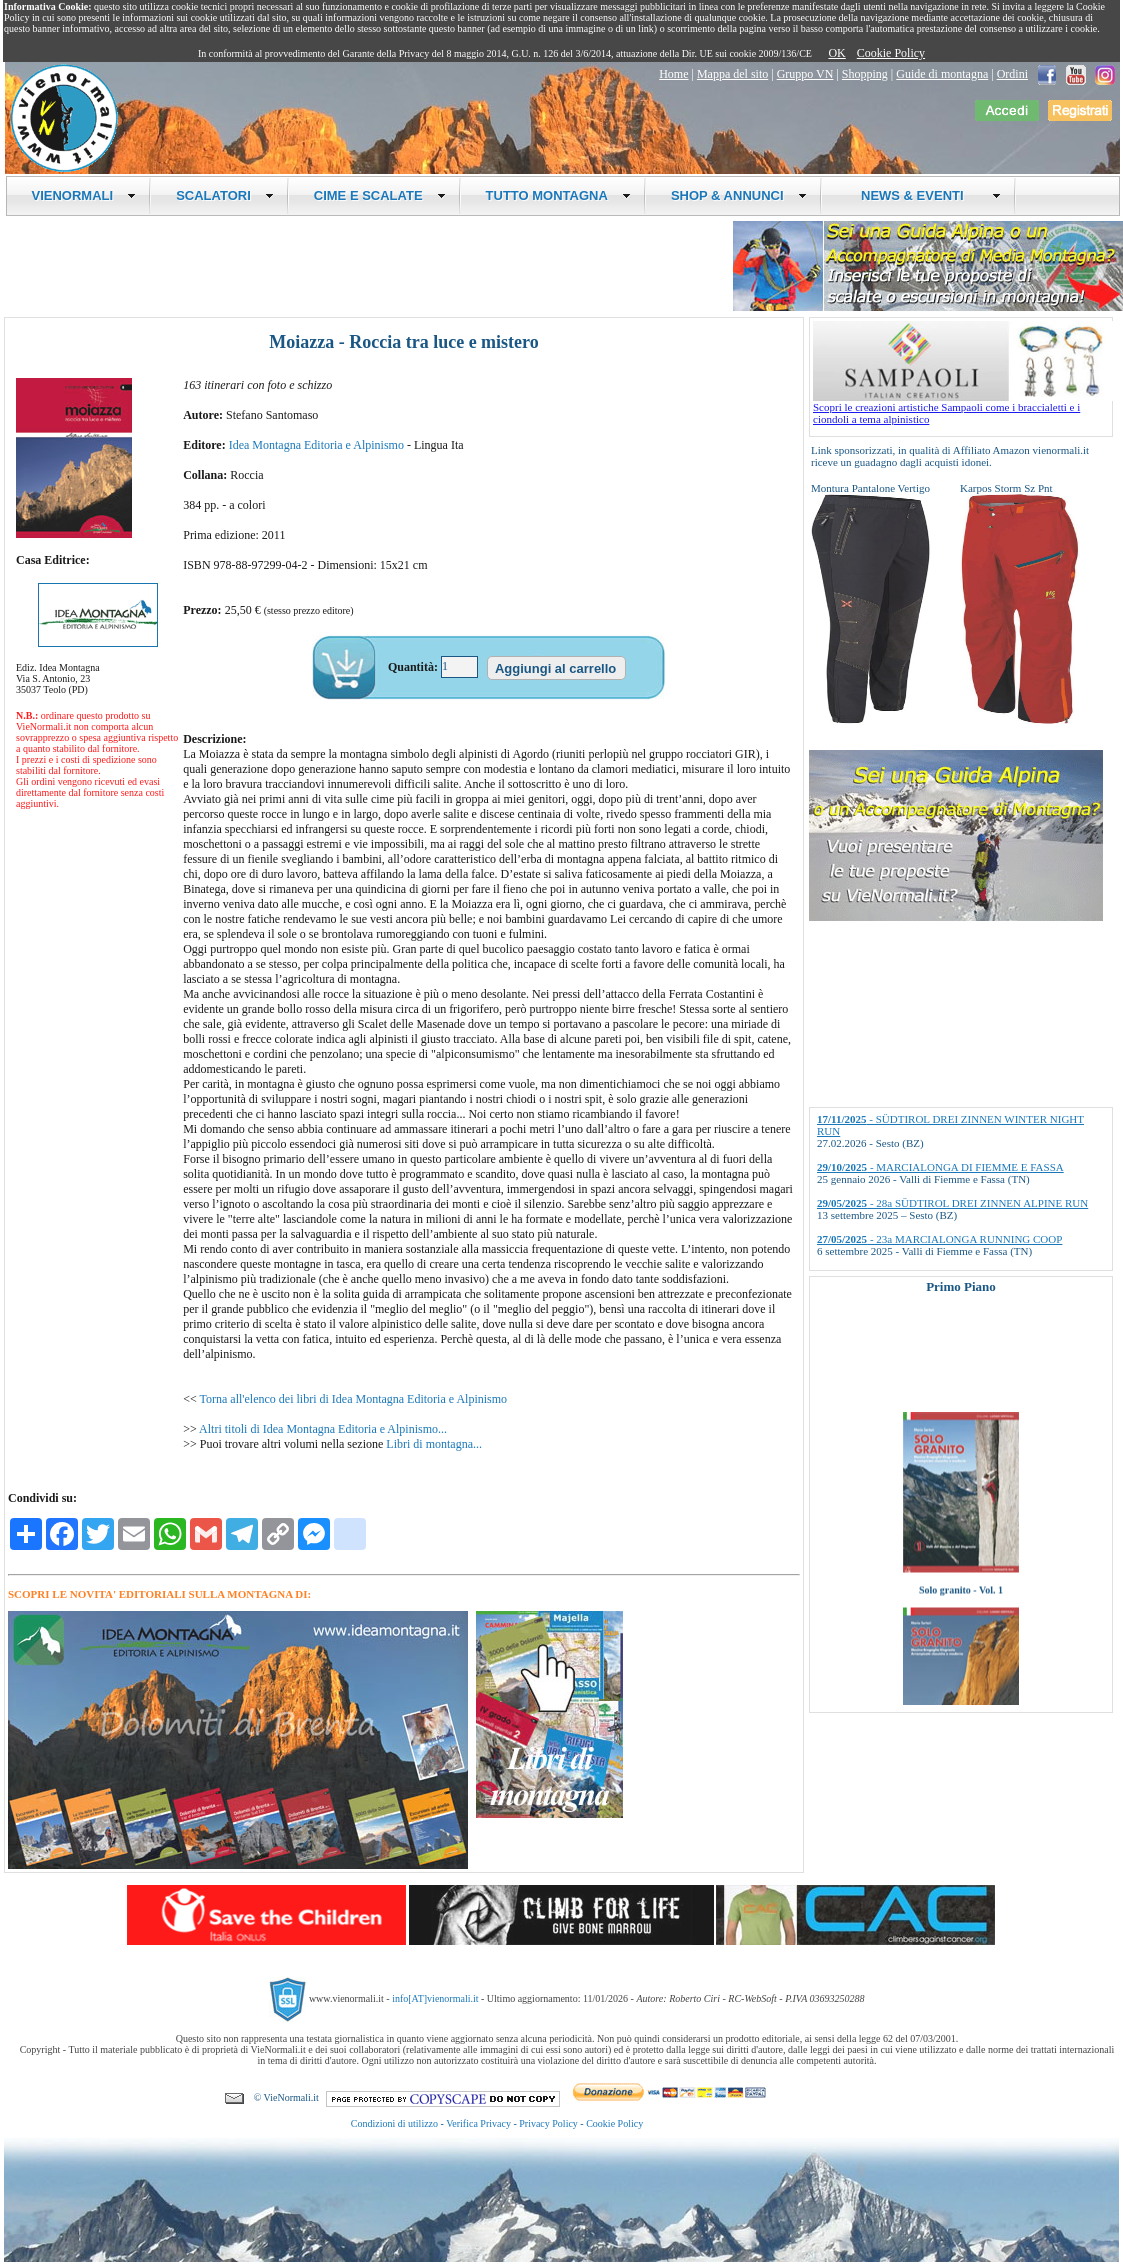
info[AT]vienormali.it (435, 1998)
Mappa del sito (732, 74)
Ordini (1012, 74)
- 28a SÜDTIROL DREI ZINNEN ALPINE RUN (952, 1203)
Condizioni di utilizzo (394, 2123)
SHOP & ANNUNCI (739, 195)
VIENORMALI (84, 195)
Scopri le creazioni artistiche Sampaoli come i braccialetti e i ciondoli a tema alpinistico (963, 408)
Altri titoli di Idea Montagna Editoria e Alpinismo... (323, 1429)
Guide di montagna (942, 74)
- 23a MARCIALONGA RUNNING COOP (939, 1239)
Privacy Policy (548, 2123)
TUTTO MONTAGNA (558, 195)
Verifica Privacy (478, 2123)
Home (673, 74)
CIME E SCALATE (380, 195)
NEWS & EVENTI (924, 195)
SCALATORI (225, 195)
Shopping (865, 74)
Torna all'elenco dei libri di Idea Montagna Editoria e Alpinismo (354, 1399)
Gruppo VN (805, 74)
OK (836, 53)
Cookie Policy (891, 53)
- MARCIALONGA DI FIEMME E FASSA (940, 1167)
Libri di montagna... (434, 1444)
